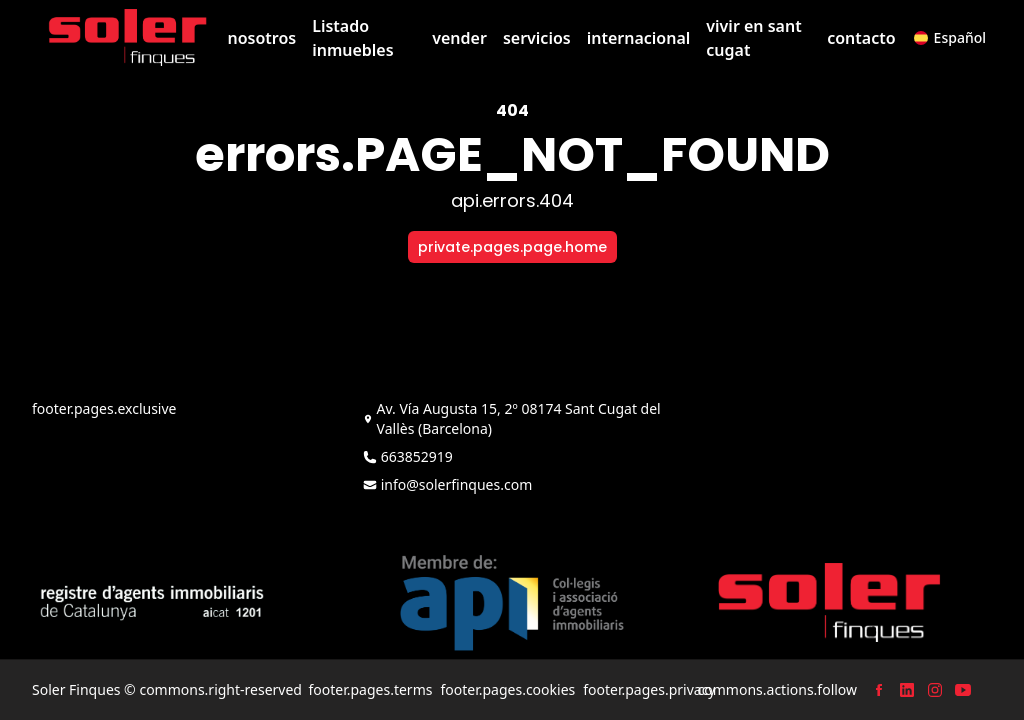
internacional (639, 38)
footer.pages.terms (370, 689)
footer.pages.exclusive (104, 408)
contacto (861, 38)
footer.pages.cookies (507, 689)
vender (459, 38)
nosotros (261, 38)
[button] (950, 38)
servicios (537, 38)
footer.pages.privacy (649, 689)
